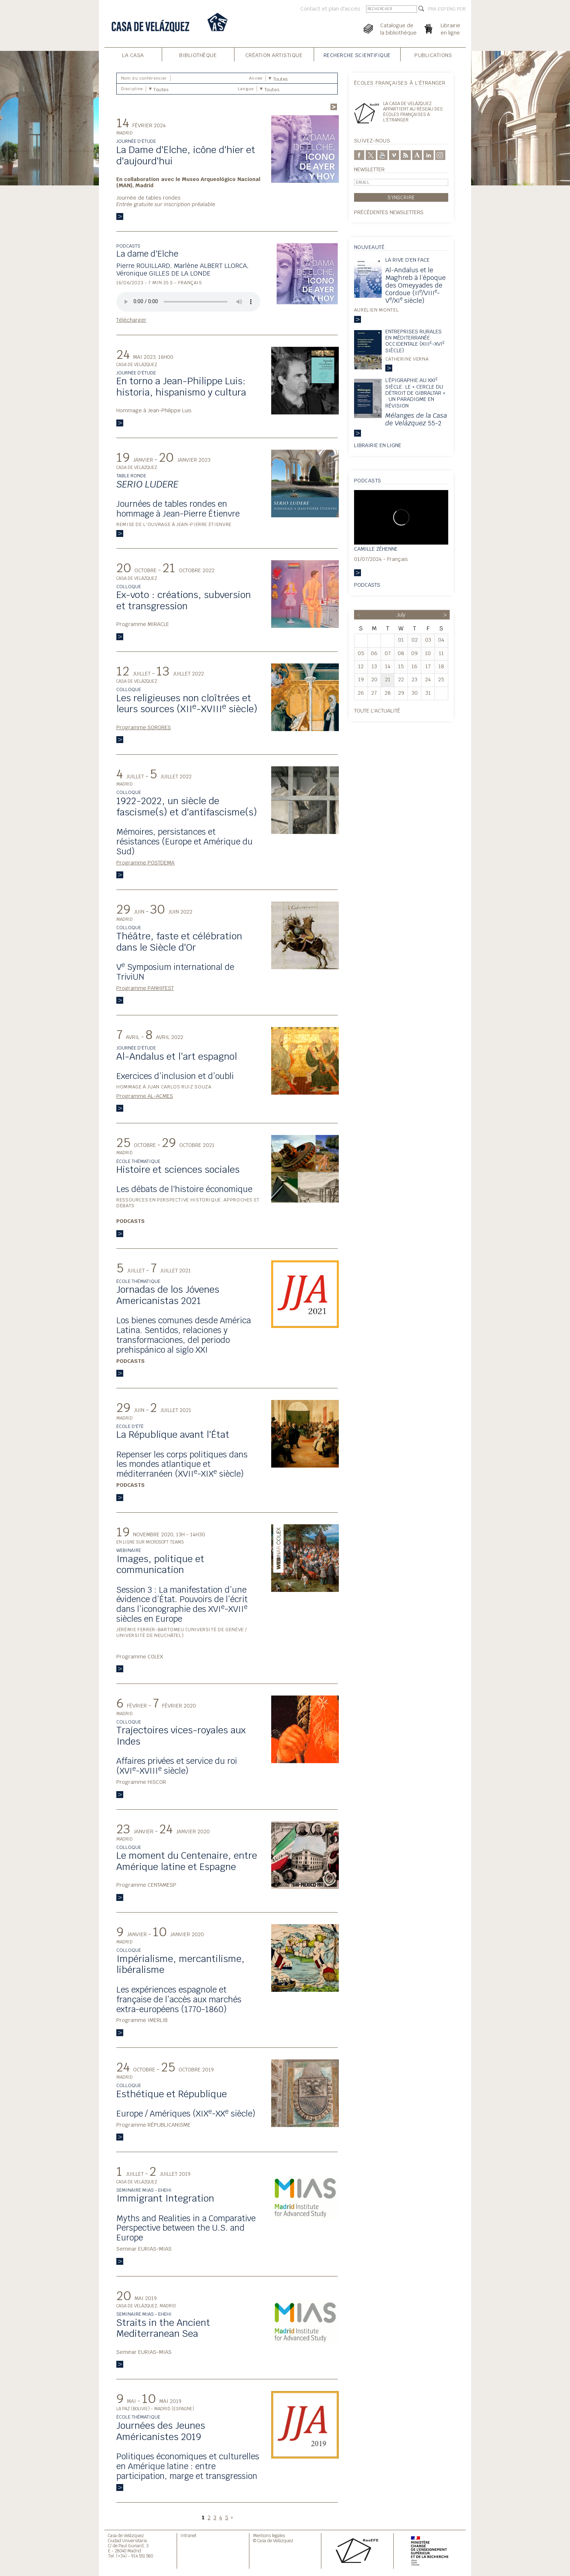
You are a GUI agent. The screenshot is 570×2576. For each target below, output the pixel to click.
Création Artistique (274, 55)
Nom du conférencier (144, 78)
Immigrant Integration (165, 2198)
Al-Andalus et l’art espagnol (176, 1056)
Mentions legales (269, 2535)
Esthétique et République (171, 2094)
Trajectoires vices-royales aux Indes (180, 1736)
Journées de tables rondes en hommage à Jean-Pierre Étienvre (178, 508)
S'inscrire (401, 197)
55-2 (416, 419)
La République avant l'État (172, 1434)
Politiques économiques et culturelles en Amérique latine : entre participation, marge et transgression (187, 2466)
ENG (451, 9)
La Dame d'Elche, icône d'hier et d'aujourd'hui (185, 155)
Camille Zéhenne (376, 548)
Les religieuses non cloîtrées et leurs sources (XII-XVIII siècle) (186, 703)
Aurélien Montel (376, 310)
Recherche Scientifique (357, 55)
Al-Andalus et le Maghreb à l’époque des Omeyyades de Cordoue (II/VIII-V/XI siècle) (415, 285)
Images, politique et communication (160, 1564)
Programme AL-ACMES (144, 1095)
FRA (432, 9)
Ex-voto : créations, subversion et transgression (183, 600)
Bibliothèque (198, 55)
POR (461, 9)
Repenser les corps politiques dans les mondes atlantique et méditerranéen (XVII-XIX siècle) (182, 1464)
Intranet (188, 2535)
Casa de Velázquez (126, 2535)
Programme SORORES (143, 727)
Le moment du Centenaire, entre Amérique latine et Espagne (186, 1861)
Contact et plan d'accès (330, 8)
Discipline (132, 88)
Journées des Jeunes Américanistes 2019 (160, 2431)
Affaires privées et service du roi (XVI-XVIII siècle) (176, 1766)
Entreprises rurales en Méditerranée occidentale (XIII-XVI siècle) (415, 341)
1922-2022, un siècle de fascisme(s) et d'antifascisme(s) (186, 806)
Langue (246, 88)
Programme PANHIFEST (145, 987)
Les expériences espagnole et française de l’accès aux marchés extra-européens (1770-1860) (178, 1999)
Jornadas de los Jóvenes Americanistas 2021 (167, 1295)
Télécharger (131, 319)
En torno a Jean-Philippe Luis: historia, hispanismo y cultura (181, 386)
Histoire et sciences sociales (178, 1169)
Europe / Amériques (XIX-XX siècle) (185, 2113)
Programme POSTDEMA (145, 862)
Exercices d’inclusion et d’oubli (175, 1076)
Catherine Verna (407, 359)
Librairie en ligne (377, 445)
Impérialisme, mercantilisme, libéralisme (180, 1964)
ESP (442, 9)
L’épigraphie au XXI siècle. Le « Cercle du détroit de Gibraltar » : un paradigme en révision (415, 393)
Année (255, 78)
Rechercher (334, 107)
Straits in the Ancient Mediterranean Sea (163, 2328)
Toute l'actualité (377, 710)
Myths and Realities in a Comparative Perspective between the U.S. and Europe (186, 2228)
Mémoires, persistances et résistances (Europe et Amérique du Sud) (184, 841)
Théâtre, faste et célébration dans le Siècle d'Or (179, 942)
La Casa (133, 55)
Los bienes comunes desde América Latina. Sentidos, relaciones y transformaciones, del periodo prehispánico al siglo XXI (183, 1335)
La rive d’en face (407, 259)
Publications (433, 55)
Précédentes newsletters (389, 212)
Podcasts (367, 584)
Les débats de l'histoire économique (184, 1189)
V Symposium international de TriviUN (175, 972)
